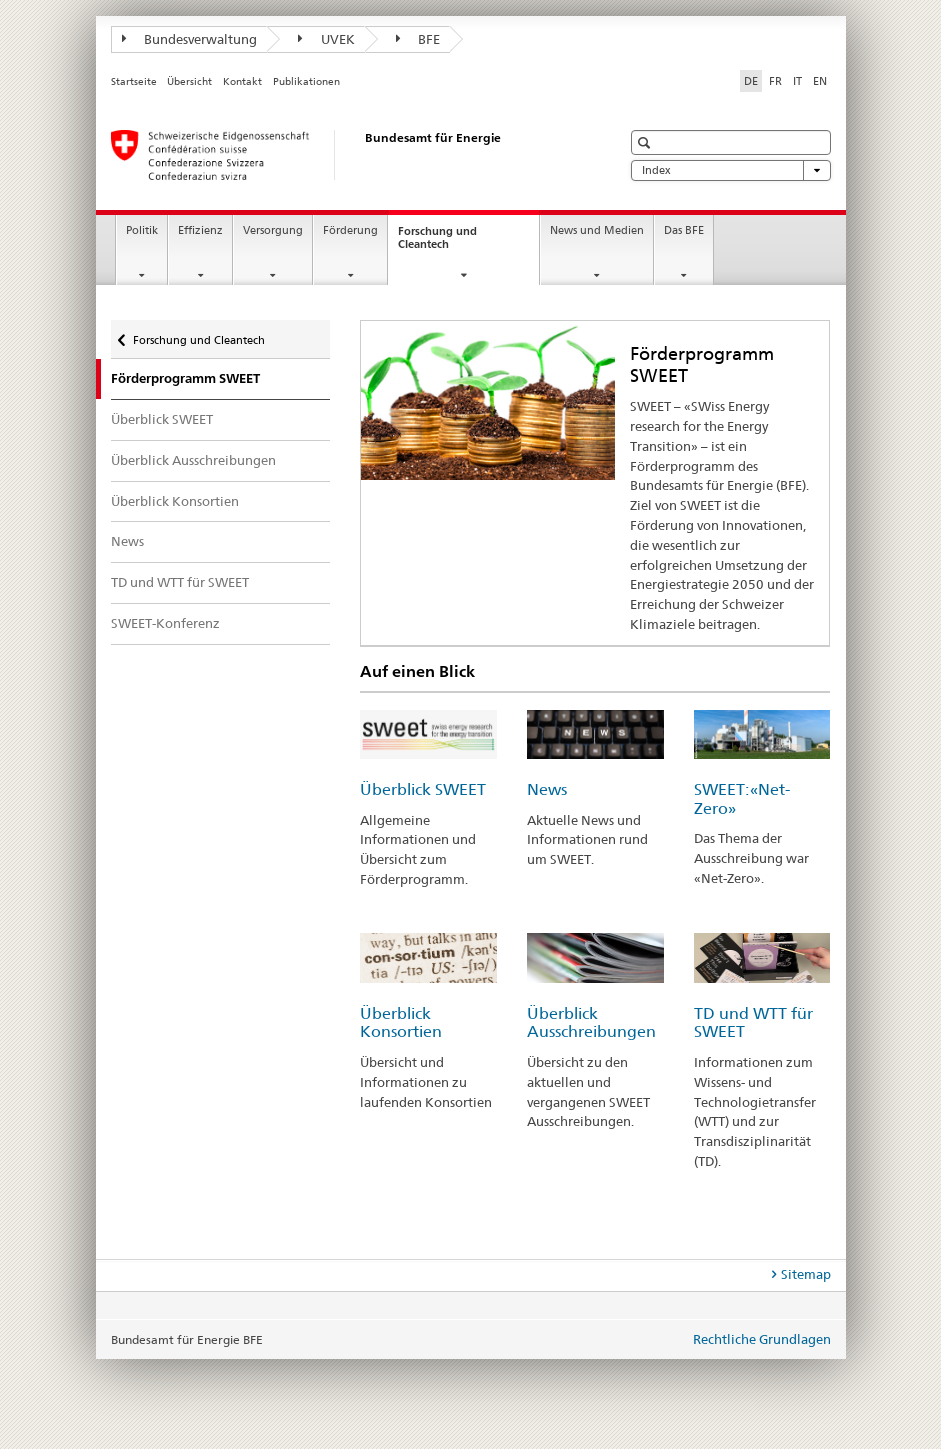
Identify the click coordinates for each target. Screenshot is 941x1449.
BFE (418, 39)
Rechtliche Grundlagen (762, 1339)
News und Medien (597, 230)
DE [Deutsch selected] (751, 81)
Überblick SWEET (162, 419)
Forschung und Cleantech (441, 243)
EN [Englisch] (820, 81)
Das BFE (684, 230)
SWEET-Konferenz (165, 623)
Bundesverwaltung (190, 39)
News (127, 541)
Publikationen (306, 81)
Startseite (134, 81)
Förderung (350, 230)
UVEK (326, 39)
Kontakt (242, 81)
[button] (646, 142)
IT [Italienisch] (797, 81)
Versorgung (273, 230)
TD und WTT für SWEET (180, 582)
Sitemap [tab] (806, 1274)
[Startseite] (346, 155)
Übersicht (189, 81)
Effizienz (200, 230)
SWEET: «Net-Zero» (742, 799)
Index (731, 170)
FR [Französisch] (775, 81)
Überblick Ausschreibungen (193, 460)
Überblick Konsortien (175, 501)
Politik (142, 230)
